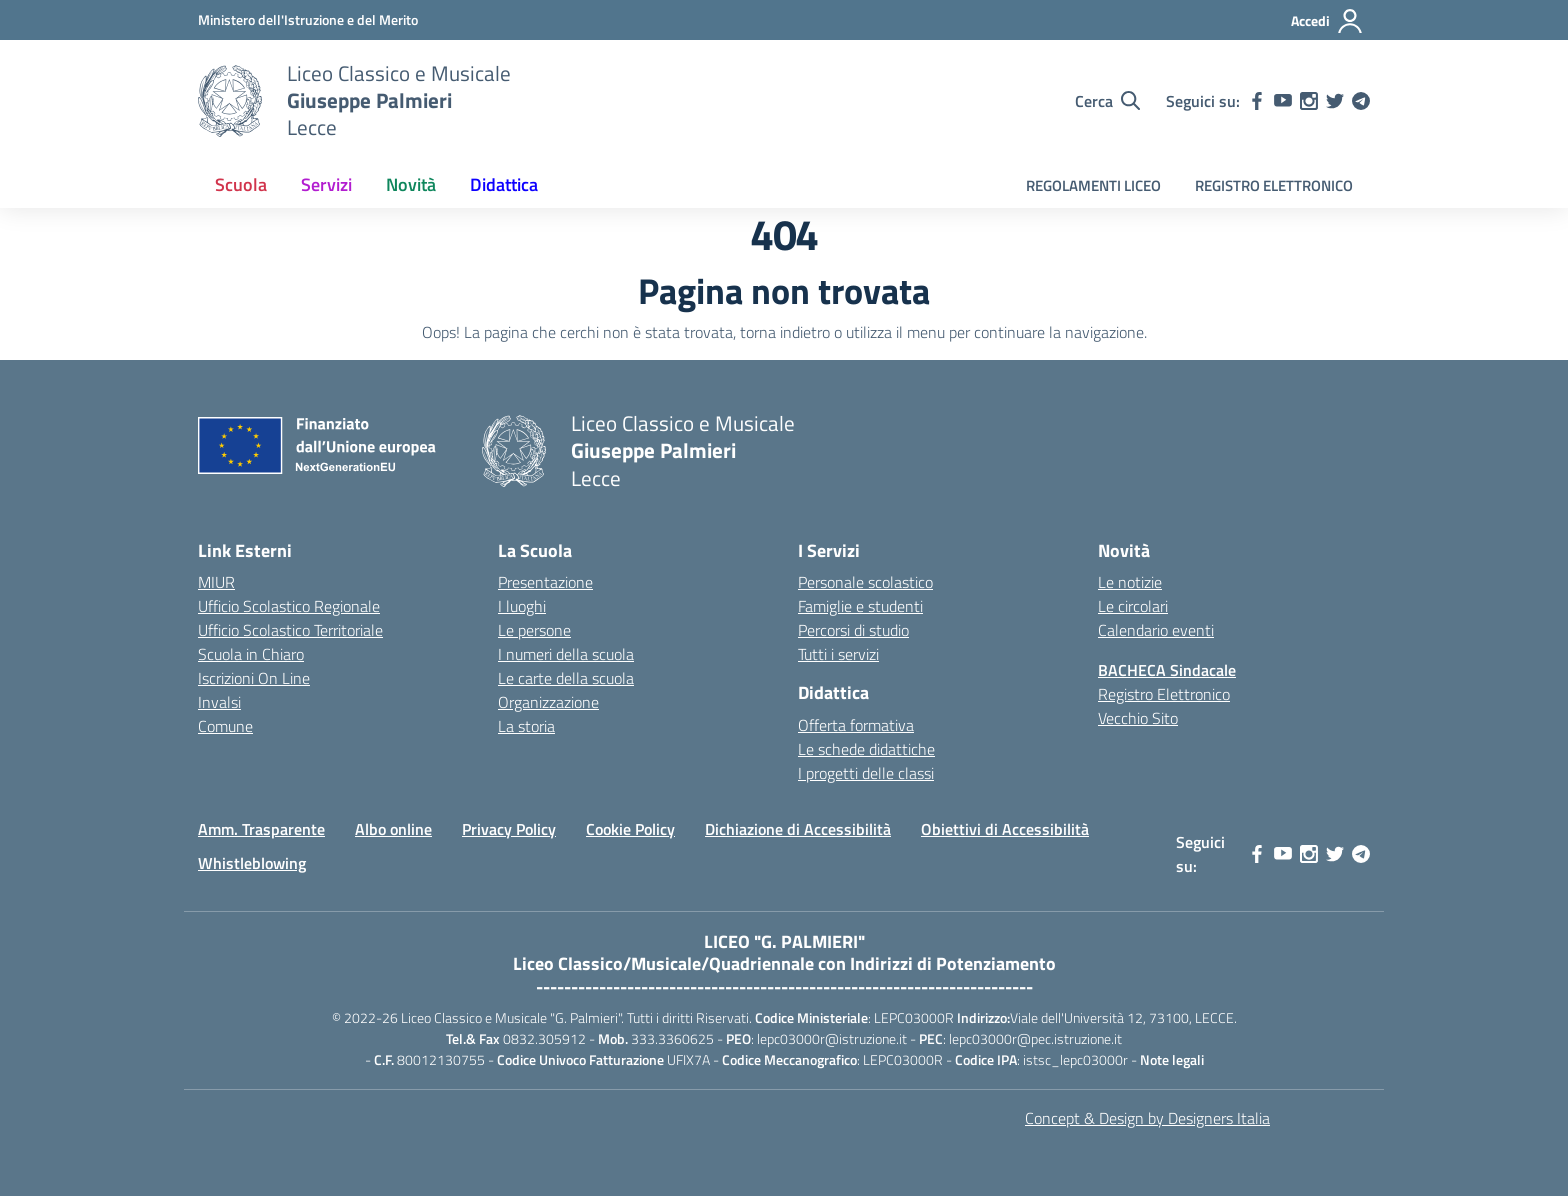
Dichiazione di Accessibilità (798, 829)
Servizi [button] (326, 184)
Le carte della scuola (566, 678)
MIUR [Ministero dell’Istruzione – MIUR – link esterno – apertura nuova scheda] (216, 582)
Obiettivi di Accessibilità (1005, 829)
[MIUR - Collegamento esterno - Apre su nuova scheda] (308, 19)
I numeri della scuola (566, 654)
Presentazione (545, 582)
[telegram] (1361, 101)
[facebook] (1257, 101)
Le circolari (1133, 606)
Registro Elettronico (1164, 694)
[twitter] (1335, 101)
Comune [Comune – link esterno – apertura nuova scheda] (225, 726)
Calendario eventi (1156, 630)
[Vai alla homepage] (230, 101)
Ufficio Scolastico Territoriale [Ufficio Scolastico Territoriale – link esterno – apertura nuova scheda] (290, 630)
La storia (526, 726)
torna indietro (785, 332)
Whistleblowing (252, 863)
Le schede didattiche (866, 749)
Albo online (393, 829)
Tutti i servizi (838, 654)
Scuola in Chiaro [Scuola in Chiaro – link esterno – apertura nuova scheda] (251, 654)
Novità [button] (411, 184)
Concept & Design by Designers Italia (1147, 1118)
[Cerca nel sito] (1107, 101)
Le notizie (1130, 582)
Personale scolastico (865, 582)
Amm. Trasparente (261, 829)
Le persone (534, 630)
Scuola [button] (241, 184)
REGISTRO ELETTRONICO (1274, 185)
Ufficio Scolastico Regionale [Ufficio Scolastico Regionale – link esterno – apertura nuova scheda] (289, 606)
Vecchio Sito (1138, 718)
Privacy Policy (509, 829)
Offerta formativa (856, 725)
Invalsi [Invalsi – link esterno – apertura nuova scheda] (219, 702)
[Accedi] (1327, 21)
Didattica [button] (504, 184)
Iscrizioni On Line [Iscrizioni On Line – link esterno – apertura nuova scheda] (254, 678)
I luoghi (522, 606)
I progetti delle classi (866, 773)
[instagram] (1309, 101)
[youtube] (1283, 101)
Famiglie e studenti (860, 606)
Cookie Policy (630, 829)
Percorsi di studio (853, 630)
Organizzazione (548, 702)
